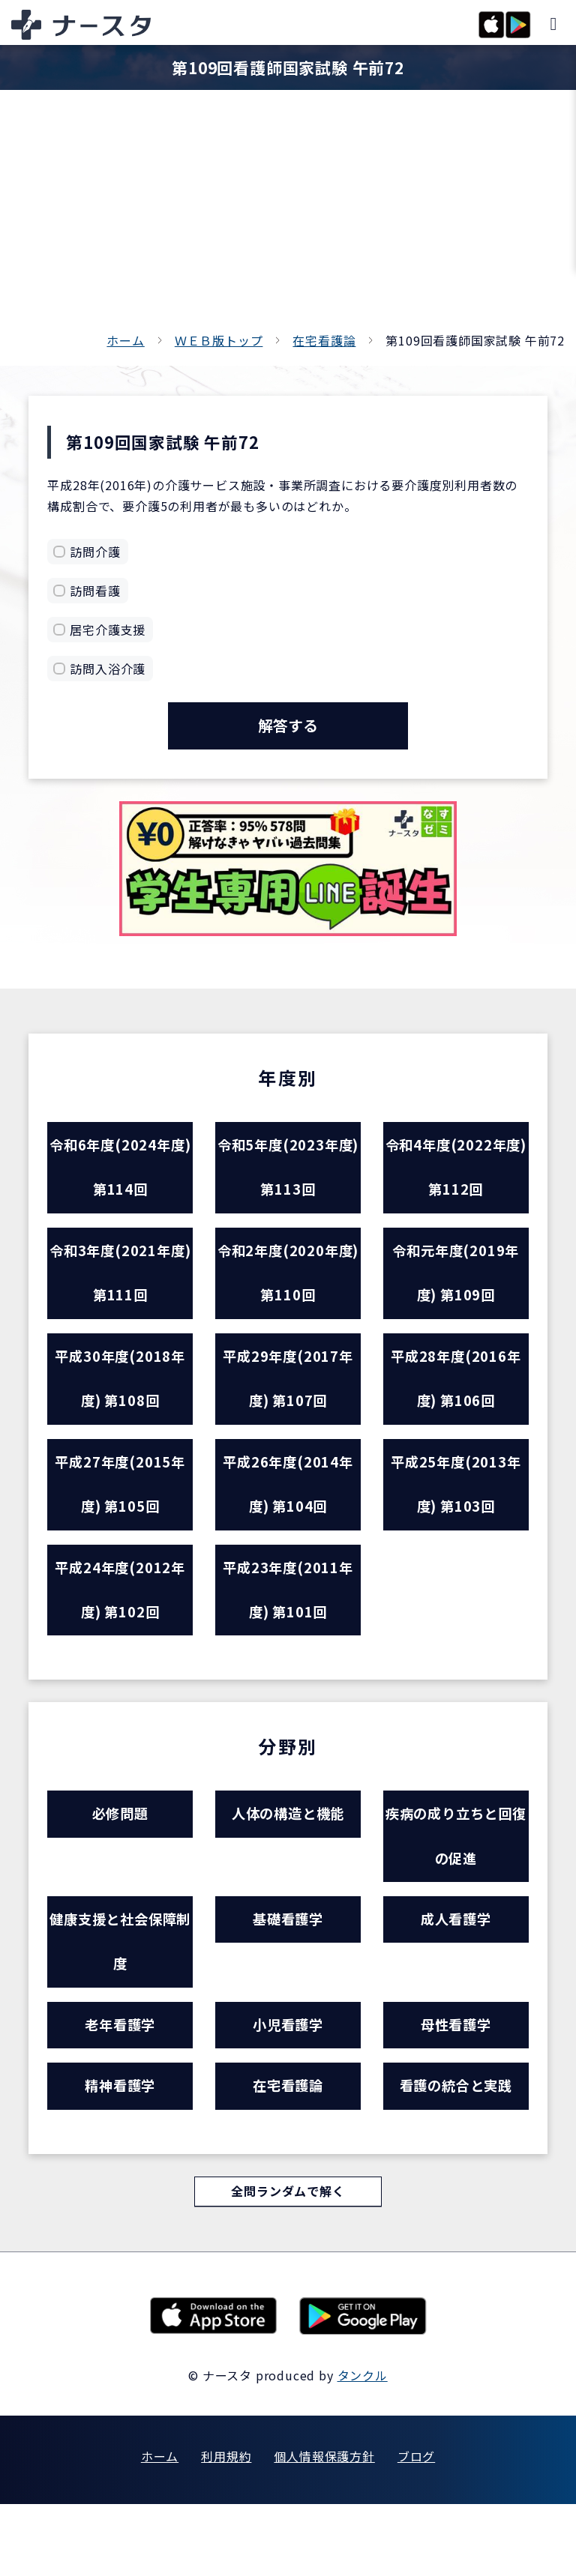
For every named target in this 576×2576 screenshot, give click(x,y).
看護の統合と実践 (456, 2154)
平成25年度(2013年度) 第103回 (455, 1516)
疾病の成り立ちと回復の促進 (456, 1885)
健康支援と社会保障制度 (120, 1999)
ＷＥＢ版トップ (219, 340)
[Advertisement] (288, 217)
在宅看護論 (324, 340)
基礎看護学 (287, 1975)
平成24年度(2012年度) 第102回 (120, 1630)
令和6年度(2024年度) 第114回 (120, 1175)
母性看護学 (455, 2089)
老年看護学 (120, 2089)
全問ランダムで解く (287, 2263)
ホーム (125, 340)
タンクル (363, 2447)
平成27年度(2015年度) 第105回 (120, 1516)
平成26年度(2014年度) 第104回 (288, 1516)
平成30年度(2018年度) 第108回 (120, 1403)
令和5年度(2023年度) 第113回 (288, 1175)
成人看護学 (455, 1975)
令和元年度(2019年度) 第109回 (455, 1289)
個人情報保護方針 (324, 2528)
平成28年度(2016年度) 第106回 (455, 1403)
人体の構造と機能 (288, 1861)
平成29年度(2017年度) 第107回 (288, 1403)
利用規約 (226, 2528)
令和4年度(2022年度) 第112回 (455, 1175)
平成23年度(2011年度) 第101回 (288, 1630)
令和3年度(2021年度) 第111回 (120, 1289)
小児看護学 (287, 2089)
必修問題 (120, 1861)
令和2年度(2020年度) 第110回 (288, 1289)
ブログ (416, 2528)
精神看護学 (120, 2154)
